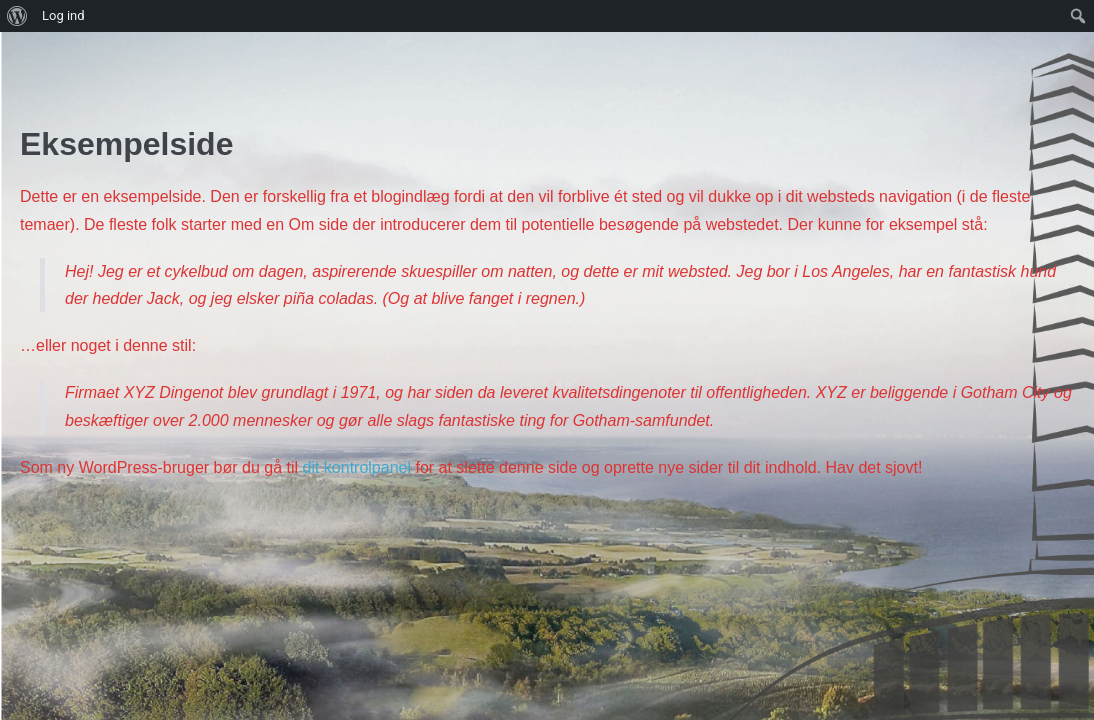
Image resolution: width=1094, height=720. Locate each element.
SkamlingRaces (101, 58)
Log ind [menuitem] (63, 15)
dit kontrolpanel (356, 467)
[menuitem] (17, 16)
